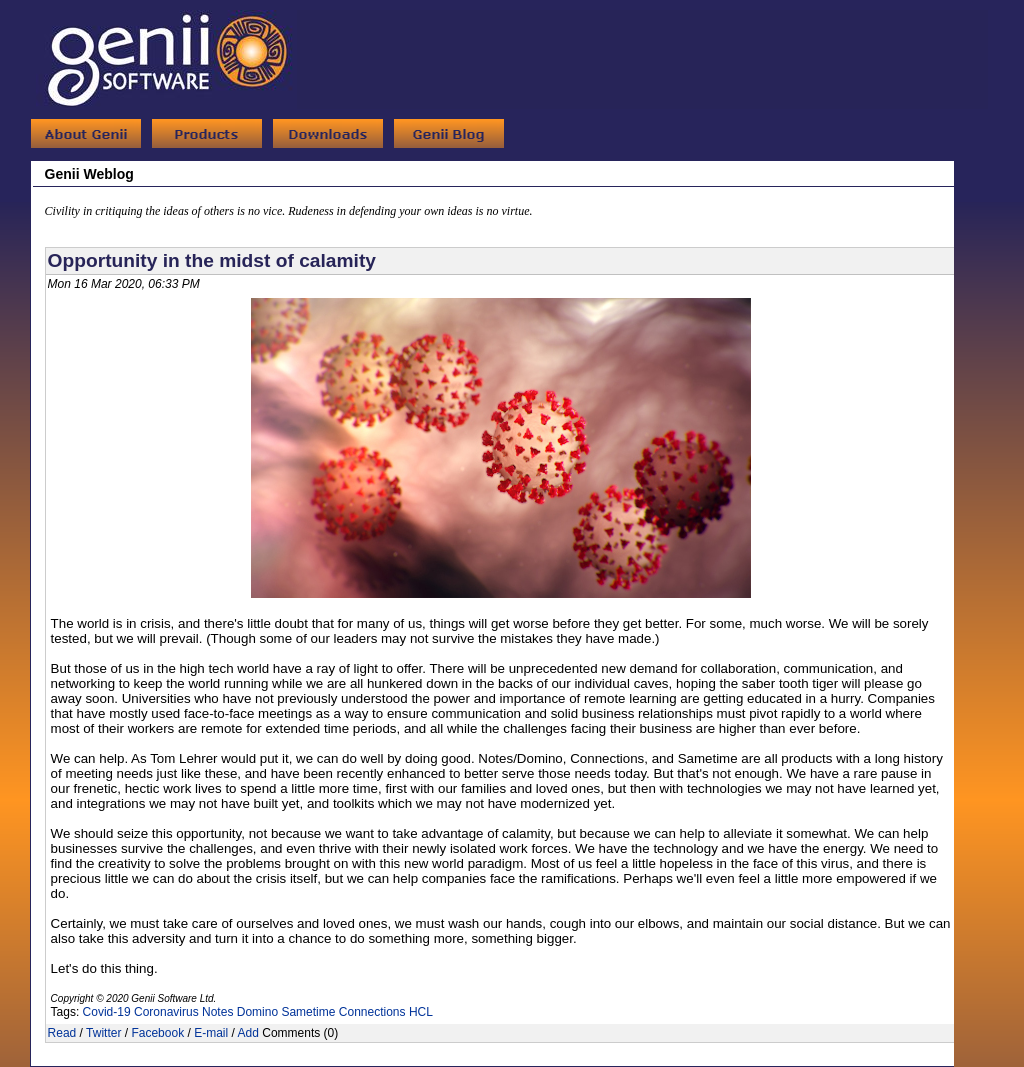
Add (248, 1033)
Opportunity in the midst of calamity (212, 260)
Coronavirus (166, 1012)
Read (62, 1033)
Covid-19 (107, 1012)
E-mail (211, 1033)
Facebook (157, 1033)
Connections (372, 1012)
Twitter (103, 1033)
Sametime (308, 1012)
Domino (257, 1012)
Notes (217, 1012)
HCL (421, 1012)
